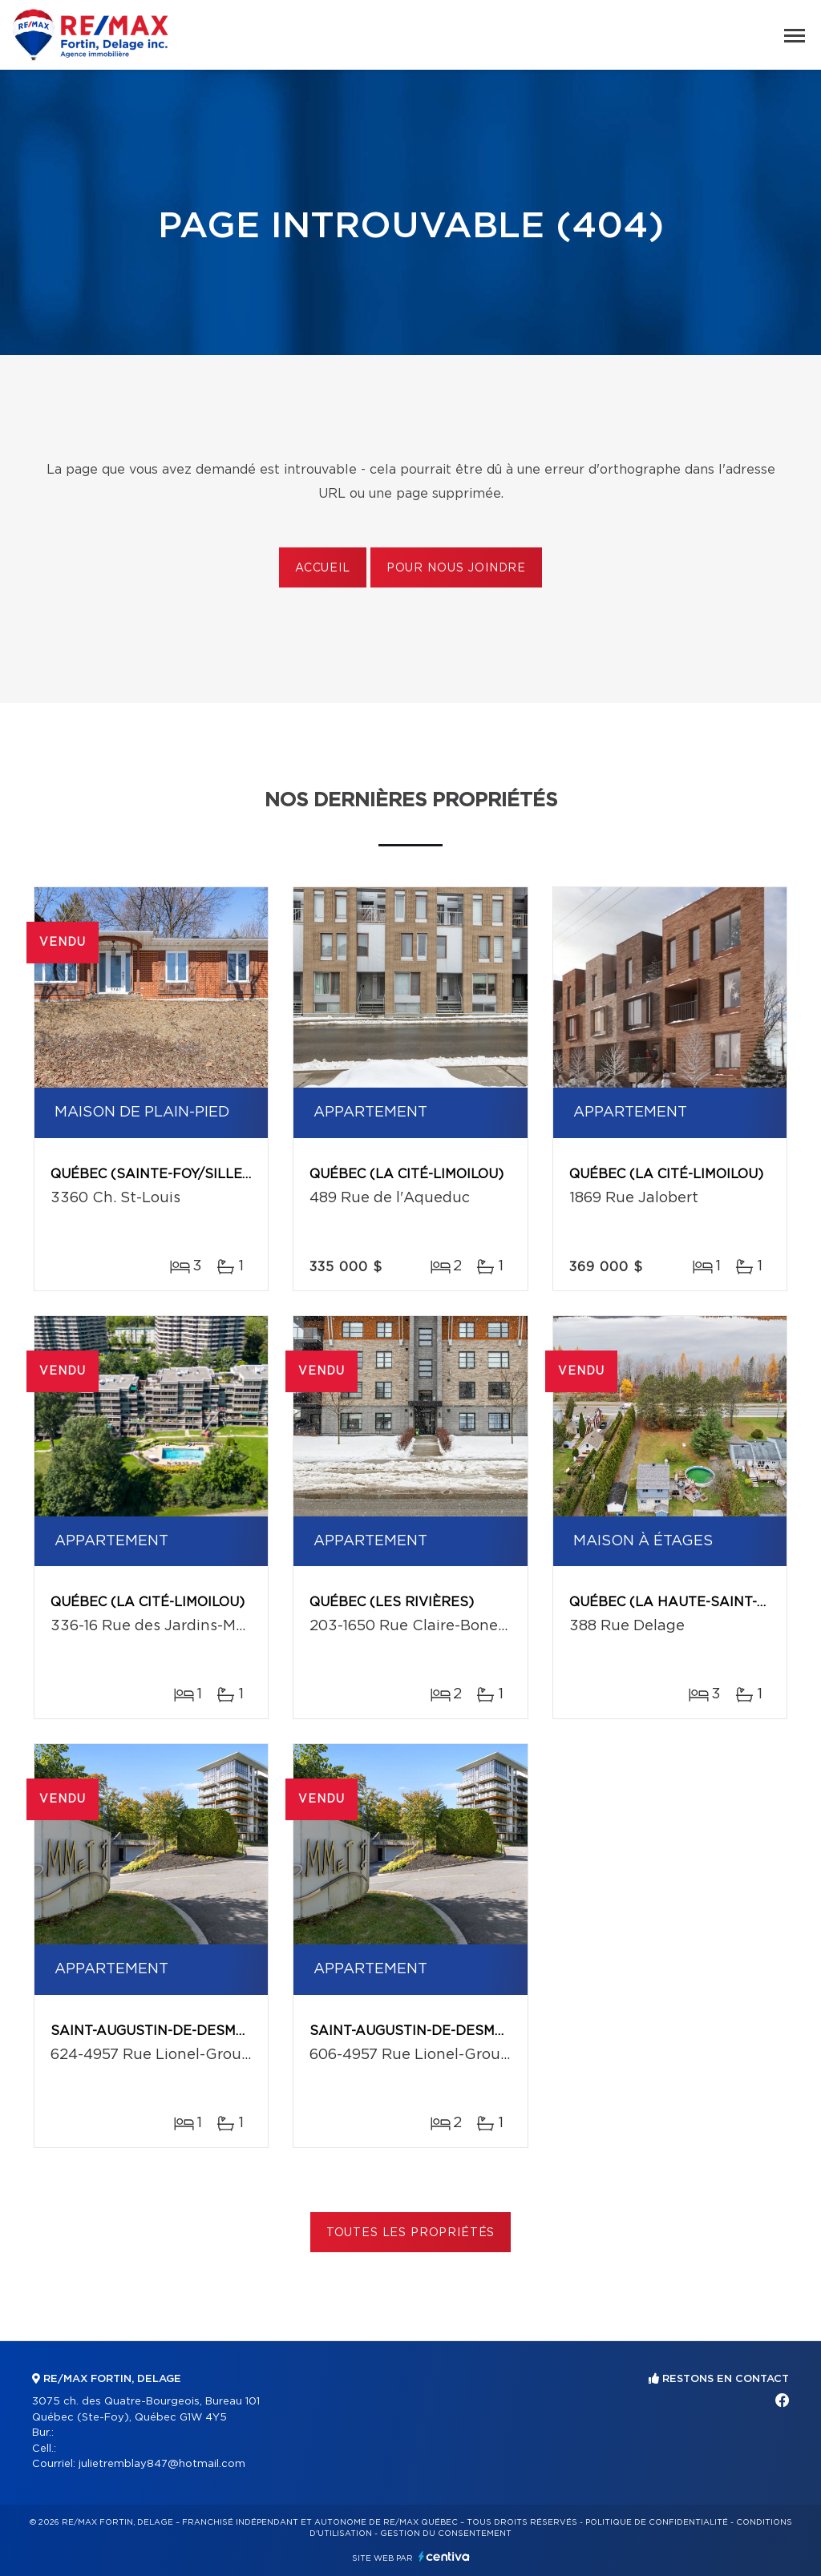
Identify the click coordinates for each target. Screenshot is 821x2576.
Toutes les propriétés (410, 2233)
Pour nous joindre (456, 568)
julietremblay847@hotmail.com (162, 2464)
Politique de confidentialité (656, 2522)
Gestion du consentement (446, 2534)
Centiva (444, 2556)
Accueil (322, 568)
